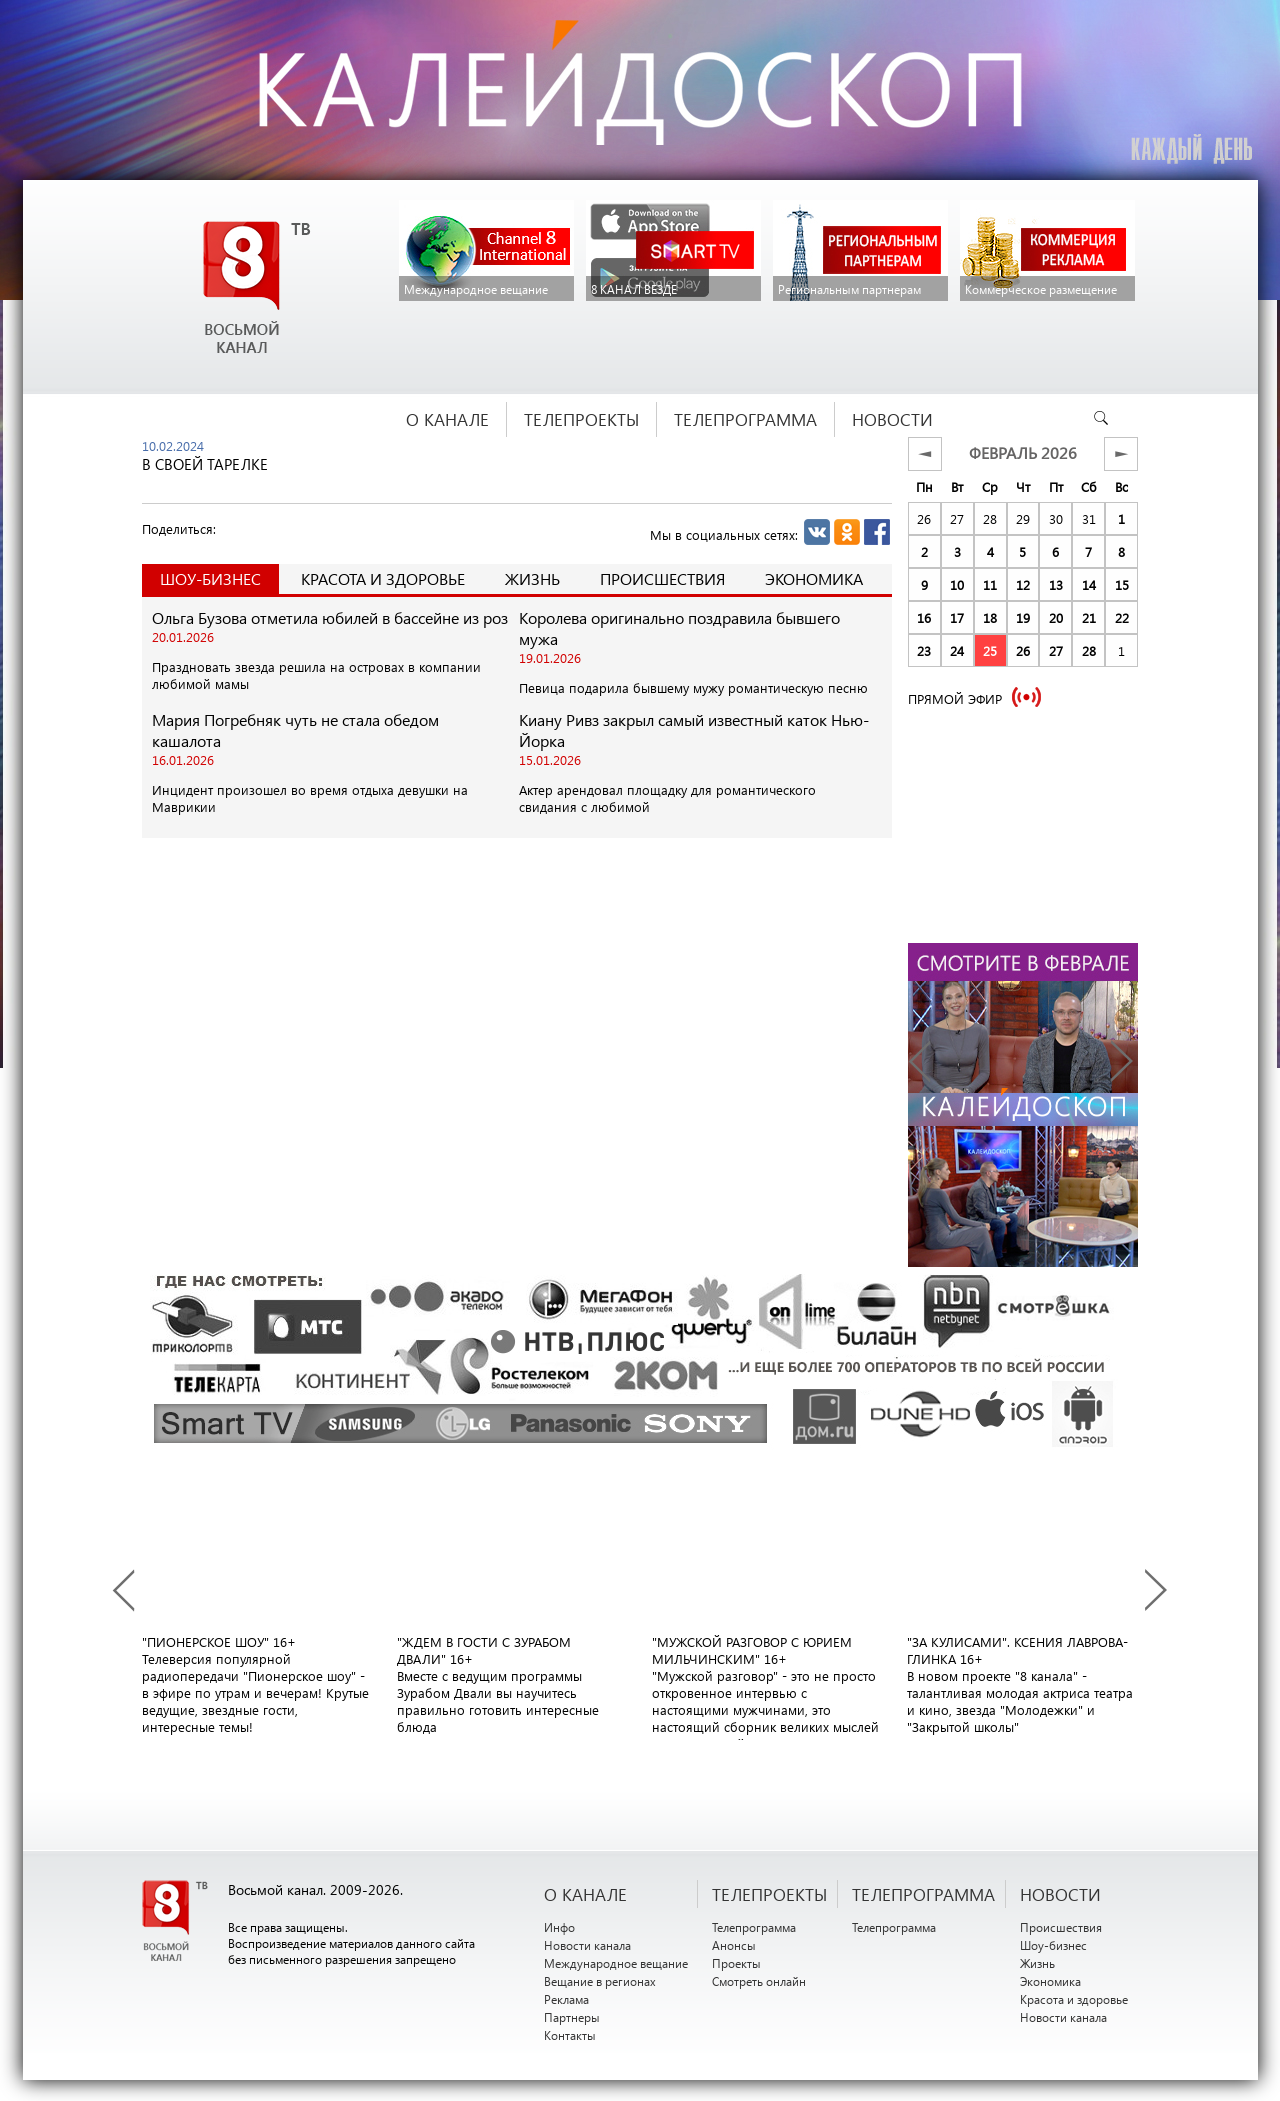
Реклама (566, 1999)
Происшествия (662, 578)
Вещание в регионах (600, 1981)
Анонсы (734, 1945)
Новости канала (587, 1945)
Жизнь (532, 578)
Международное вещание (616, 1963)
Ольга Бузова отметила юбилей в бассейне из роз (330, 617)
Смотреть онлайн (759, 1981)
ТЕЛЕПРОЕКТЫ (769, 1894)
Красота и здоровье (383, 578)
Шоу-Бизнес (210, 578)
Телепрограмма (754, 1927)
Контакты (570, 2035)
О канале (585, 1894)
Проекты (736, 1963)
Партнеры (572, 2017)
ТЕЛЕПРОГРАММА (923, 1894)
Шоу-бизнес (1053, 1945)
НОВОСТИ (1060, 1894)
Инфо (559, 1927)
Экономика (814, 578)
